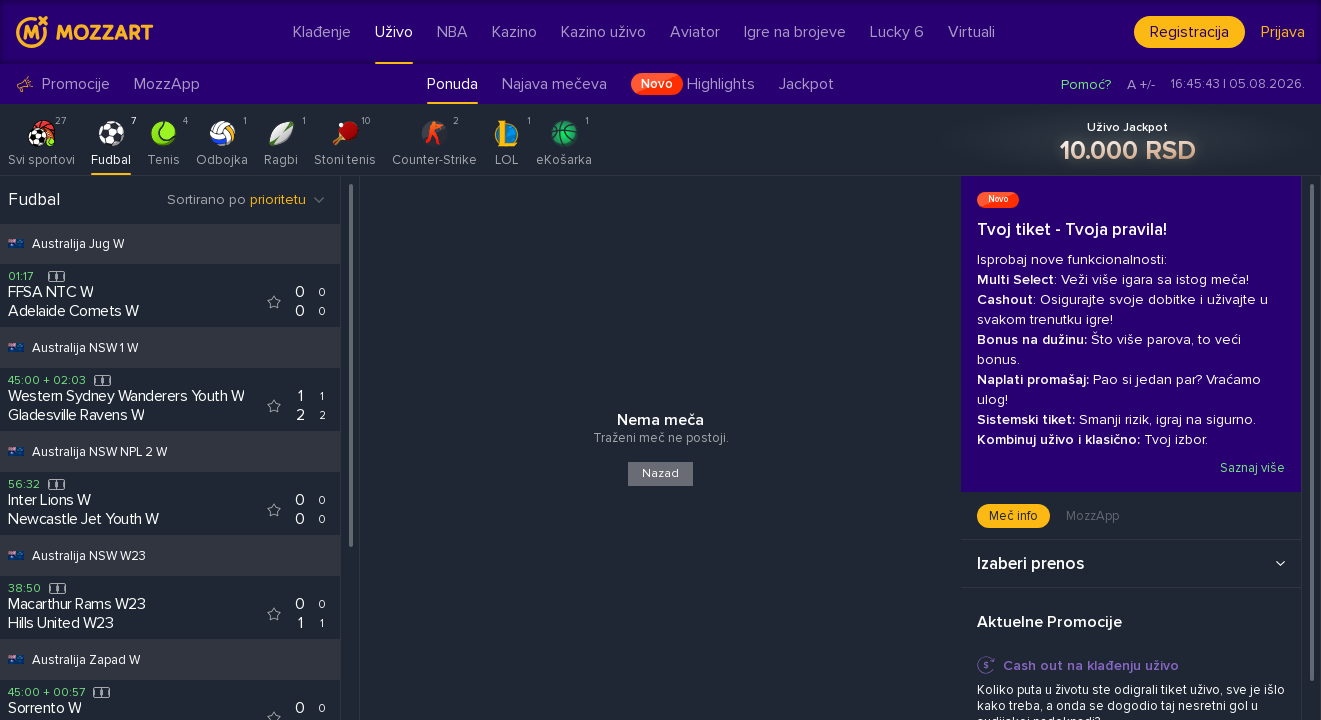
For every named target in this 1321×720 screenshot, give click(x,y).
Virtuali (971, 32)
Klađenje (322, 32)
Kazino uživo (603, 32)
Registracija (1189, 32)
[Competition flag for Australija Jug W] (16, 243)
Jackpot (806, 84)
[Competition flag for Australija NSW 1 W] (16, 347)
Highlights (693, 84)
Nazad (660, 473)
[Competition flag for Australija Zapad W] (16, 659)
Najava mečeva (554, 84)
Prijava (1283, 32)
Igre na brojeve (795, 32)
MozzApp (167, 84)
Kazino (514, 32)
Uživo (394, 32)
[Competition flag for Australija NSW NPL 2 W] (16, 451)
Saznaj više (1251, 468)
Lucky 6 (897, 32)
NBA (452, 32)
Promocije (63, 84)
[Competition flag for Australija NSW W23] (16, 555)
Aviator (695, 32)
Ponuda (452, 84)
